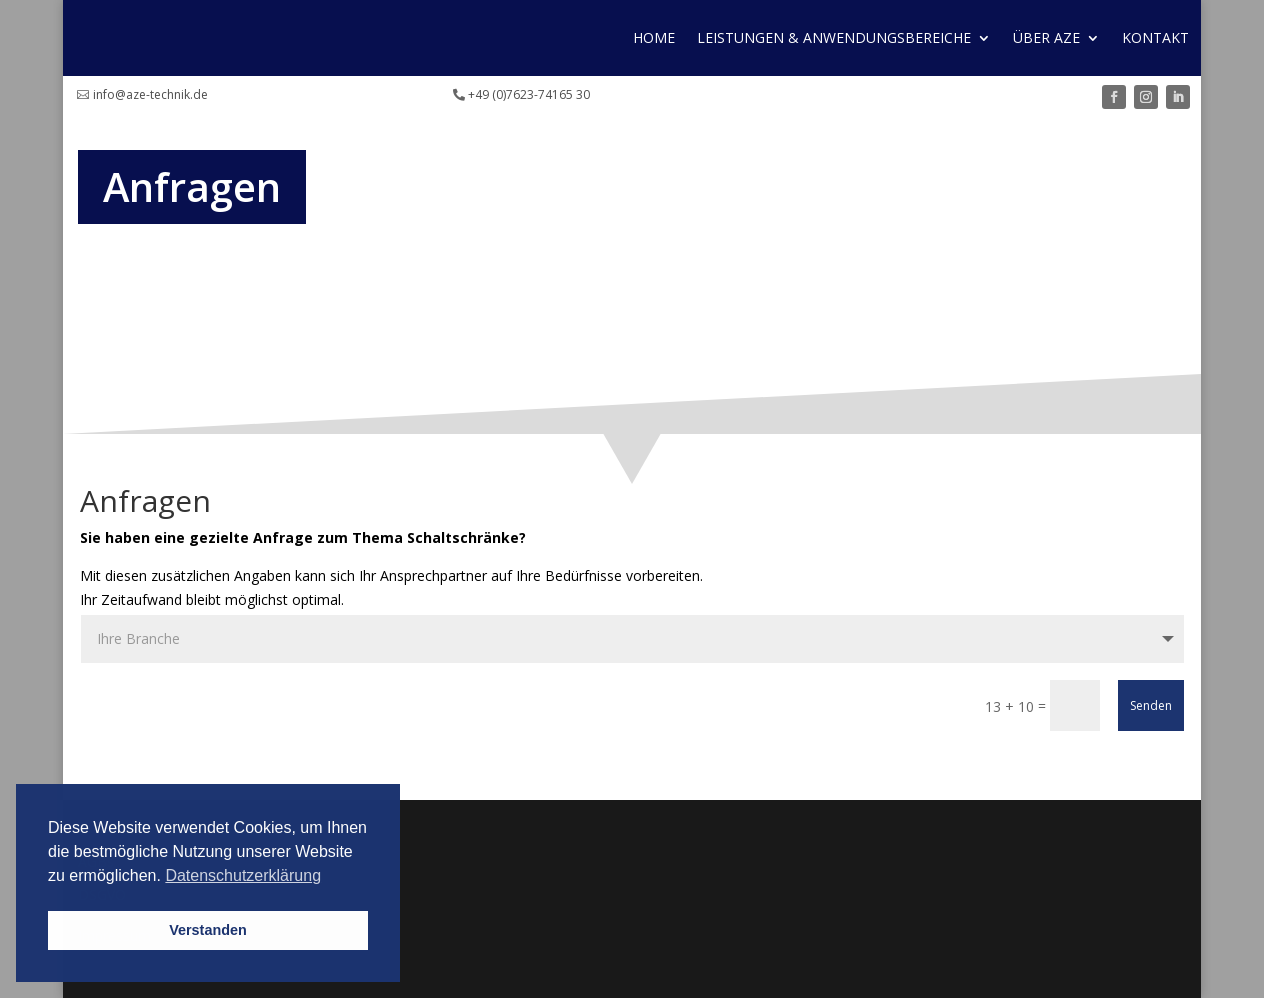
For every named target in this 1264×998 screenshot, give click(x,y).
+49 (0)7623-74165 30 (529, 94)
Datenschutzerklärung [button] (243, 875)
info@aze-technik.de (150, 94)
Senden (1151, 705)
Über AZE (1046, 37)
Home (654, 37)
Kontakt (1155, 37)
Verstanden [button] (208, 930)
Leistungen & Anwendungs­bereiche (834, 37)
